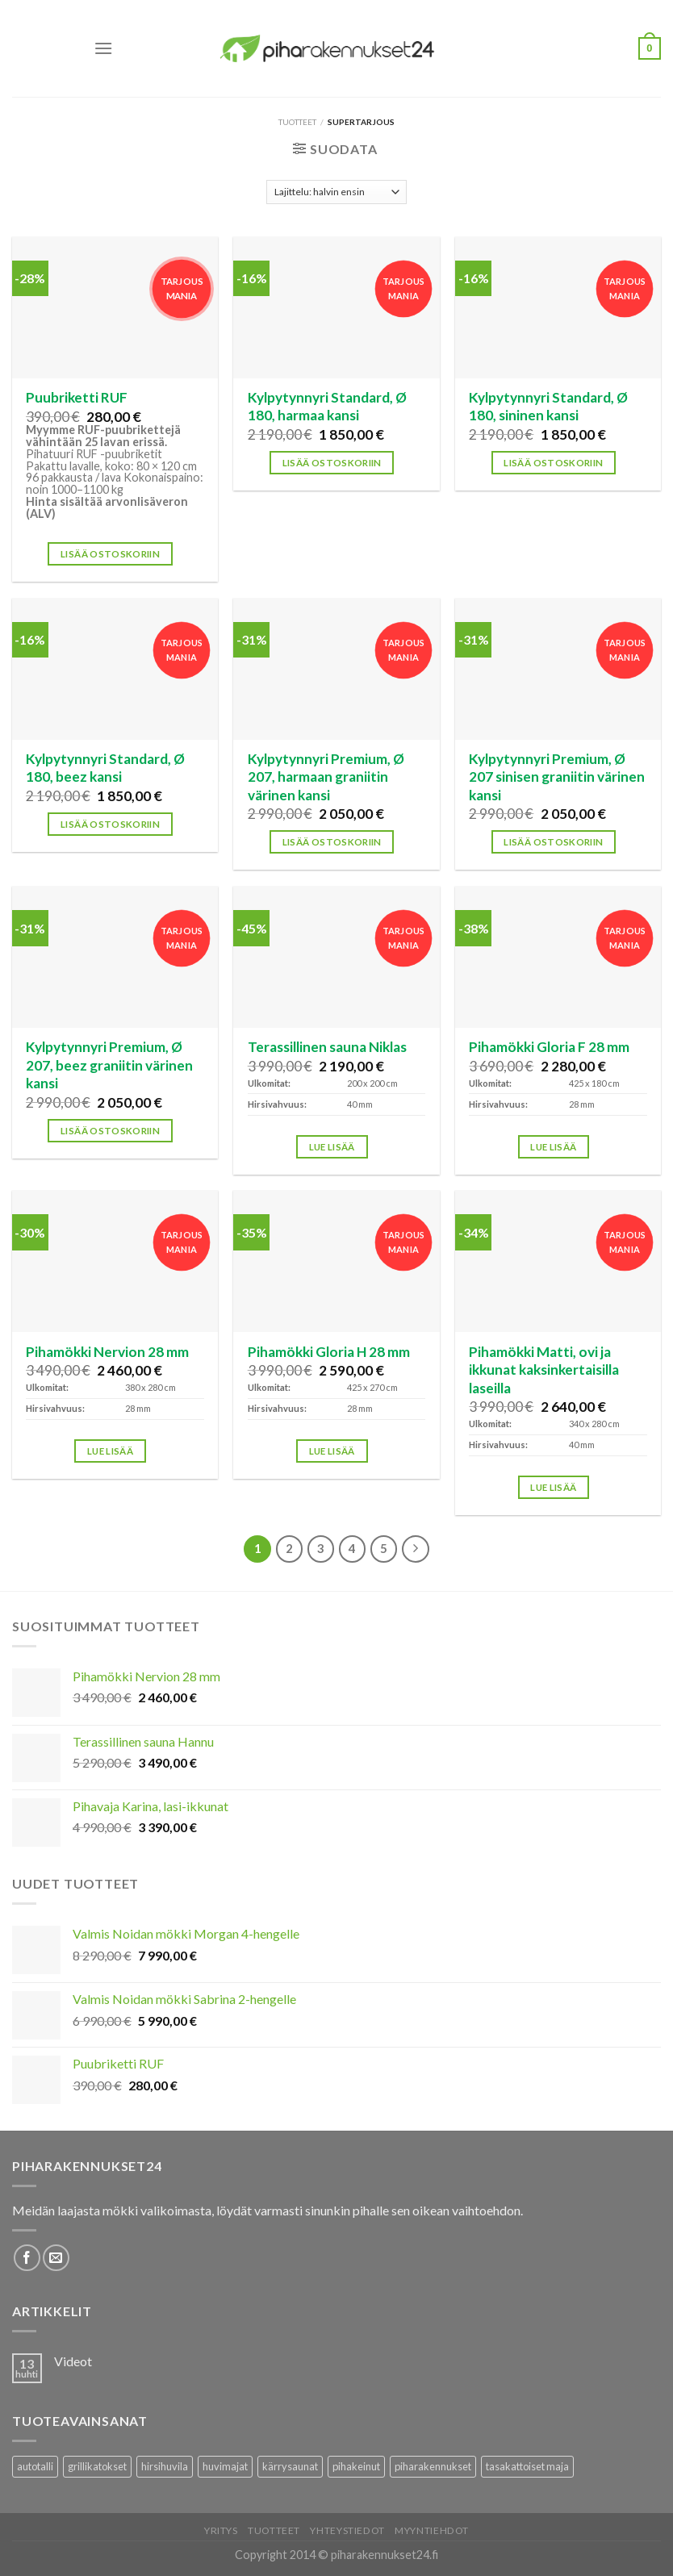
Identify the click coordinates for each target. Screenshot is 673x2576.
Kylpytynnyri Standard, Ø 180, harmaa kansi (327, 406)
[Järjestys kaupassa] (337, 192)
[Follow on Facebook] (27, 2257)
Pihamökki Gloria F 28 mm (549, 1046)
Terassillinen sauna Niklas (327, 1046)
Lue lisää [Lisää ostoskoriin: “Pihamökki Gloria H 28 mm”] (332, 1451)
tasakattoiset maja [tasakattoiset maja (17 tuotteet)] (527, 2466)
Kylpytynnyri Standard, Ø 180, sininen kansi (548, 406)
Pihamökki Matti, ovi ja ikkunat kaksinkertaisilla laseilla (544, 1370)
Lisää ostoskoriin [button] (110, 554)
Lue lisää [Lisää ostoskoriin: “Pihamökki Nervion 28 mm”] (110, 1451)
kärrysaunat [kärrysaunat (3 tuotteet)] (290, 2466)
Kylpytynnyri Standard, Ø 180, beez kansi (105, 767)
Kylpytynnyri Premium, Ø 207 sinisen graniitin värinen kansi (557, 777)
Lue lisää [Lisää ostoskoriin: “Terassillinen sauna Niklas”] (332, 1147)
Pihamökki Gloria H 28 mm (329, 1351)
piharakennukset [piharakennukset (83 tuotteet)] (433, 2466)
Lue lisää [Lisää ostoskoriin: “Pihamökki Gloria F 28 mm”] (553, 1147)
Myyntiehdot (432, 2530)
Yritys (221, 2530)
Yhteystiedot (347, 2530)
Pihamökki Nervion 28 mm (107, 1351)
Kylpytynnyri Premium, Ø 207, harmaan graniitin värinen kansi (326, 777)
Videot (73, 2361)
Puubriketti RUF (76, 397)
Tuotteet (297, 122)
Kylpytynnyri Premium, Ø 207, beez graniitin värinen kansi (109, 1065)
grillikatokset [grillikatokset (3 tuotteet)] (97, 2466)
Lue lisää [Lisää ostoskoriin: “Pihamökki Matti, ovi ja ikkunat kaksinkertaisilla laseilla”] (553, 1487)
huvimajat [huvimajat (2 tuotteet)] (225, 2466)
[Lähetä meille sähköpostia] (56, 2257)
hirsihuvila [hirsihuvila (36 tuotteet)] (164, 2466)
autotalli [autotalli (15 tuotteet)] (35, 2466)
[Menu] (103, 48)
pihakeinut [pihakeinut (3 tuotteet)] (356, 2466)
